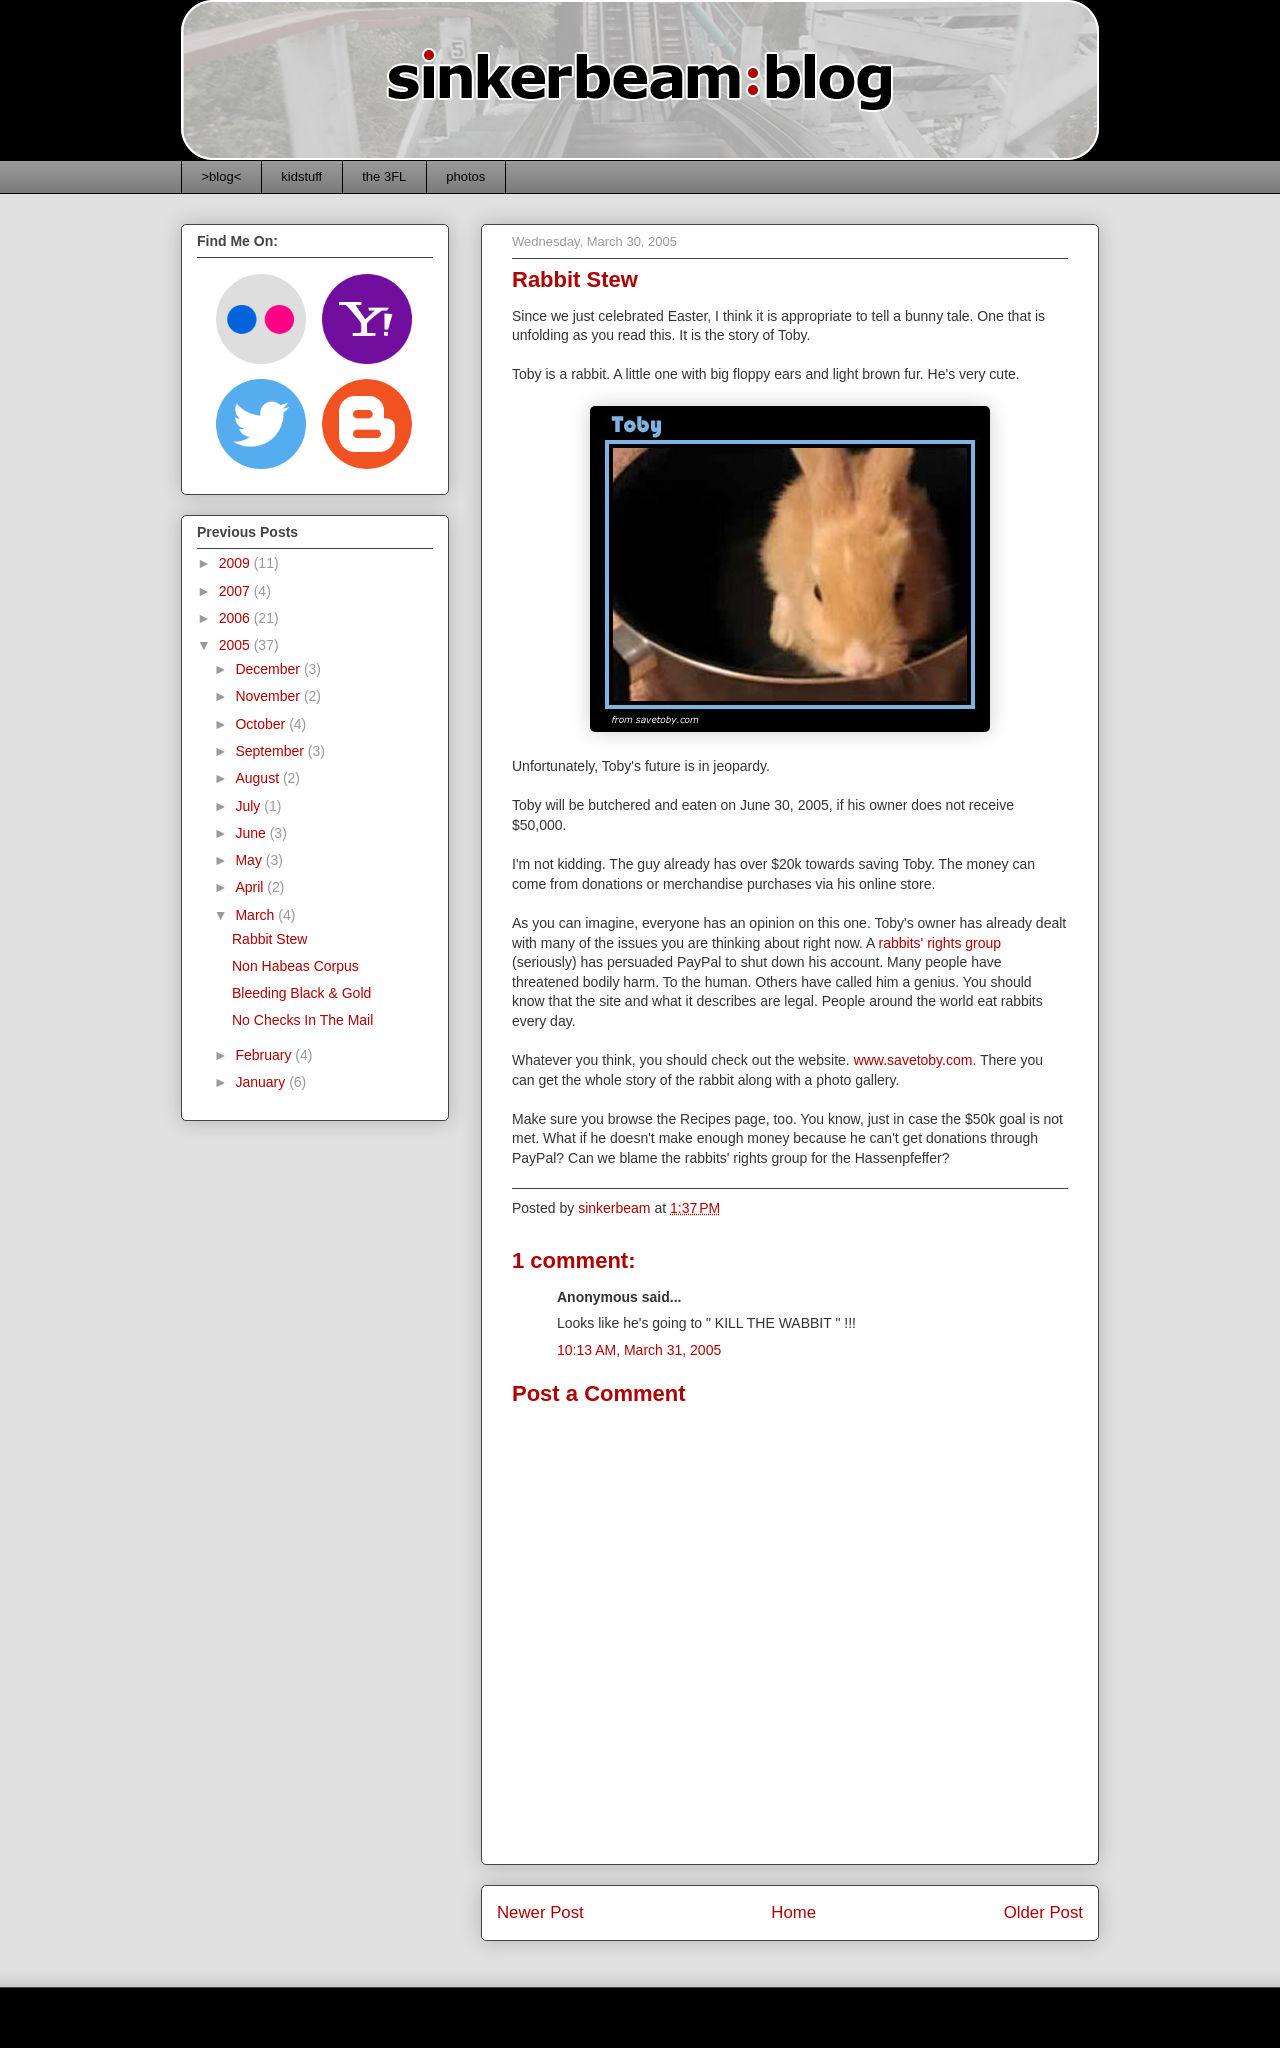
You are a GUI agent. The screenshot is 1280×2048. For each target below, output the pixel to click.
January (262, 1082)
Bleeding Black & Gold (301, 993)
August (258, 778)
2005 (236, 645)
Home (793, 1912)
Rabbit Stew (269, 939)
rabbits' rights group (940, 943)
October (262, 724)
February (265, 1055)
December (269, 669)
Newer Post (540, 1912)
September (271, 751)
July (249, 806)
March (256, 915)
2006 (236, 618)
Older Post (1043, 1912)
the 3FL (384, 176)
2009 (236, 563)
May (250, 860)
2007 (236, 591)
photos (465, 176)
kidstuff (301, 176)
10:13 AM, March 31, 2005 (639, 1350)
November (269, 696)
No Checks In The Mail (302, 1020)
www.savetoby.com (913, 1060)
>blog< (222, 176)
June (252, 833)
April (251, 887)
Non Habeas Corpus (295, 966)
